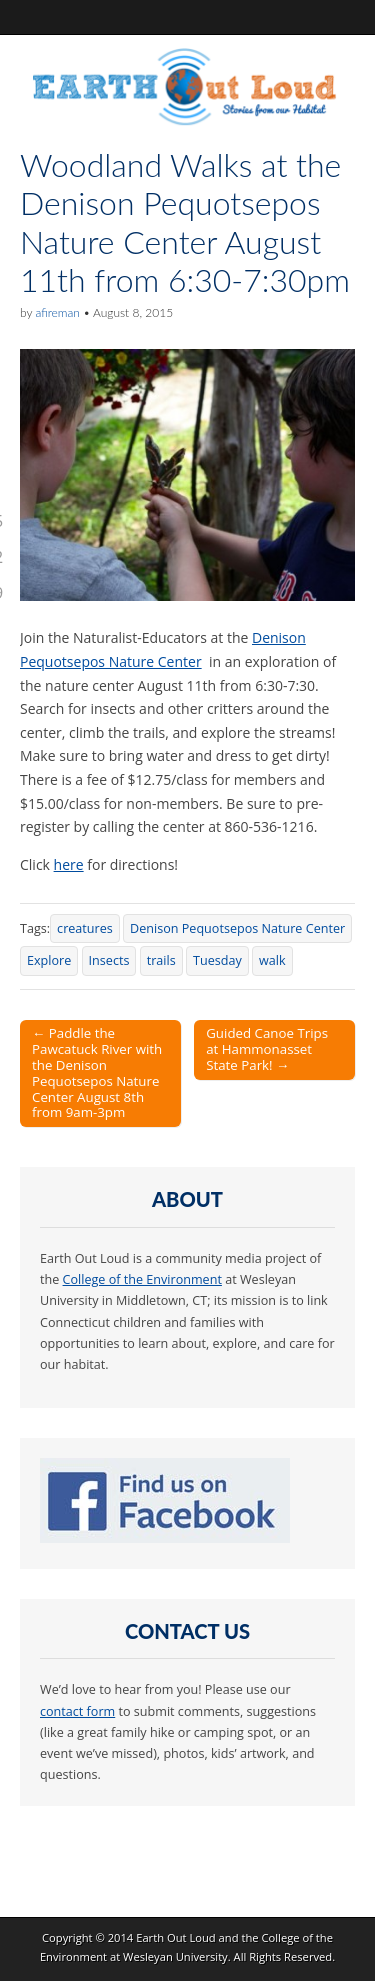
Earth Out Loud (176, 1937)
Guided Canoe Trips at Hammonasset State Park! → (267, 1049)
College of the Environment (142, 1279)
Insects (109, 960)
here (69, 864)
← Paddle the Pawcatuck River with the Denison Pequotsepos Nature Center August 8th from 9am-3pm (97, 1073)
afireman (57, 312)
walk (272, 960)
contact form (77, 1711)
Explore (49, 960)
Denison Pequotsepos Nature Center (237, 928)
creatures (85, 928)
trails (161, 960)
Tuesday (217, 960)
